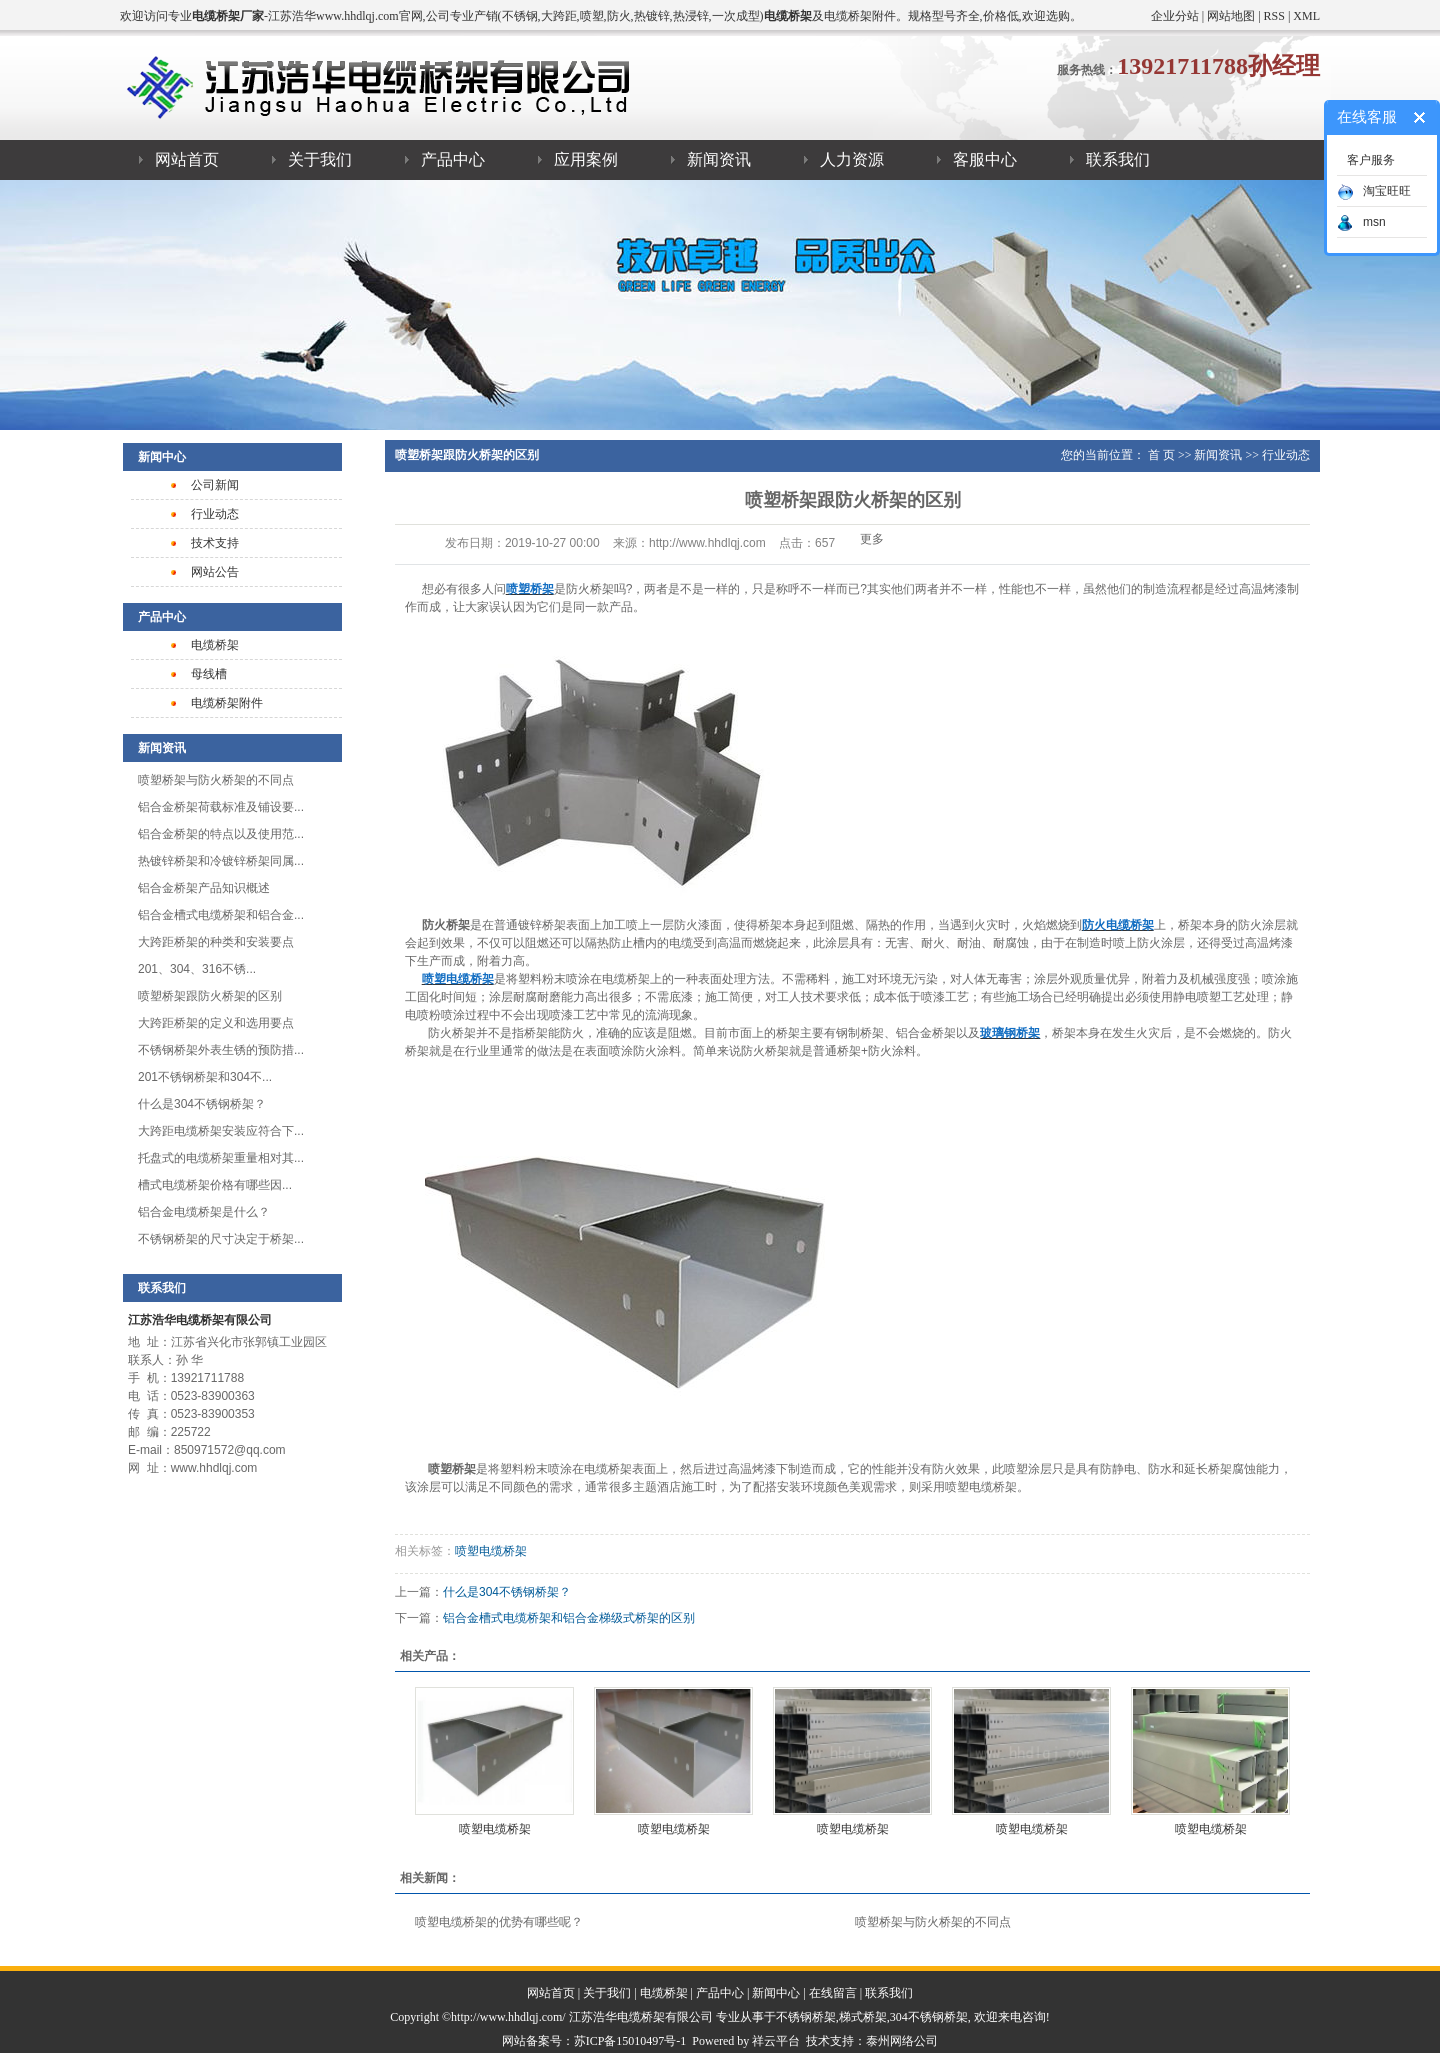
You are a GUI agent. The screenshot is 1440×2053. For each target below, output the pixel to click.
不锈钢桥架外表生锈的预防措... (221, 1050)
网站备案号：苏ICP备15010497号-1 (594, 2041)
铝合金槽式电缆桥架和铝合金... (221, 915)
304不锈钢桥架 (929, 2017)
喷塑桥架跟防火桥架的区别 (210, 996)
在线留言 (833, 1993)
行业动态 (215, 514)
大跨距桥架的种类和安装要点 (216, 942)
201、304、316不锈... (197, 969)
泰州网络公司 (902, 2041)
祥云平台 (776, 2041)
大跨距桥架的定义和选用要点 (216, 1023)
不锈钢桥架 (806, 2017)
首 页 (1161, 455)
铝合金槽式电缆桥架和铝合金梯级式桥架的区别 (569, 1618)
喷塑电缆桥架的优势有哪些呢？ (499, 1922)
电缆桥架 (215, 645)
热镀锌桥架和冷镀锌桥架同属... (221, 861)
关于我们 (320, 159)
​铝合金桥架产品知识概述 (204, 888)
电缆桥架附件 (227, 703)
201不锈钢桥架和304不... (205, 1077)
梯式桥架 (863, 2017)
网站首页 (187, 159)
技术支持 (215, 543)
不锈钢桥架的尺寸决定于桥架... (221, 1239)
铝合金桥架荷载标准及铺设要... (221, 807)
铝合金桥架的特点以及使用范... (221, 834)
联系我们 (1118, 159)
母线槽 (209, 674)
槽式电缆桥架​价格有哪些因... (215, 1185)
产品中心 (453, 159)
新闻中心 (776, 1993)
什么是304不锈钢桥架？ (202, 1104)
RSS (1274, 16)
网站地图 (1231, 16)
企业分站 (1175, 16)
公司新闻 (215, 485)
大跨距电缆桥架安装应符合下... (221, 1131)
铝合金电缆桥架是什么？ (204, 1212)
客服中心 (985, 159)
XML (1306, 16)
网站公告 (215, 572)
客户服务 (1371, 160)
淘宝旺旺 (1374, 191)
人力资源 (852, 159)
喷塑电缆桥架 (491, 1551)
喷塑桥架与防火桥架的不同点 (216, 780)
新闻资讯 (719, 159)
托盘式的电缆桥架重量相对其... (221, 1158)
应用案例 (586, 159)
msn (1361, 222)
